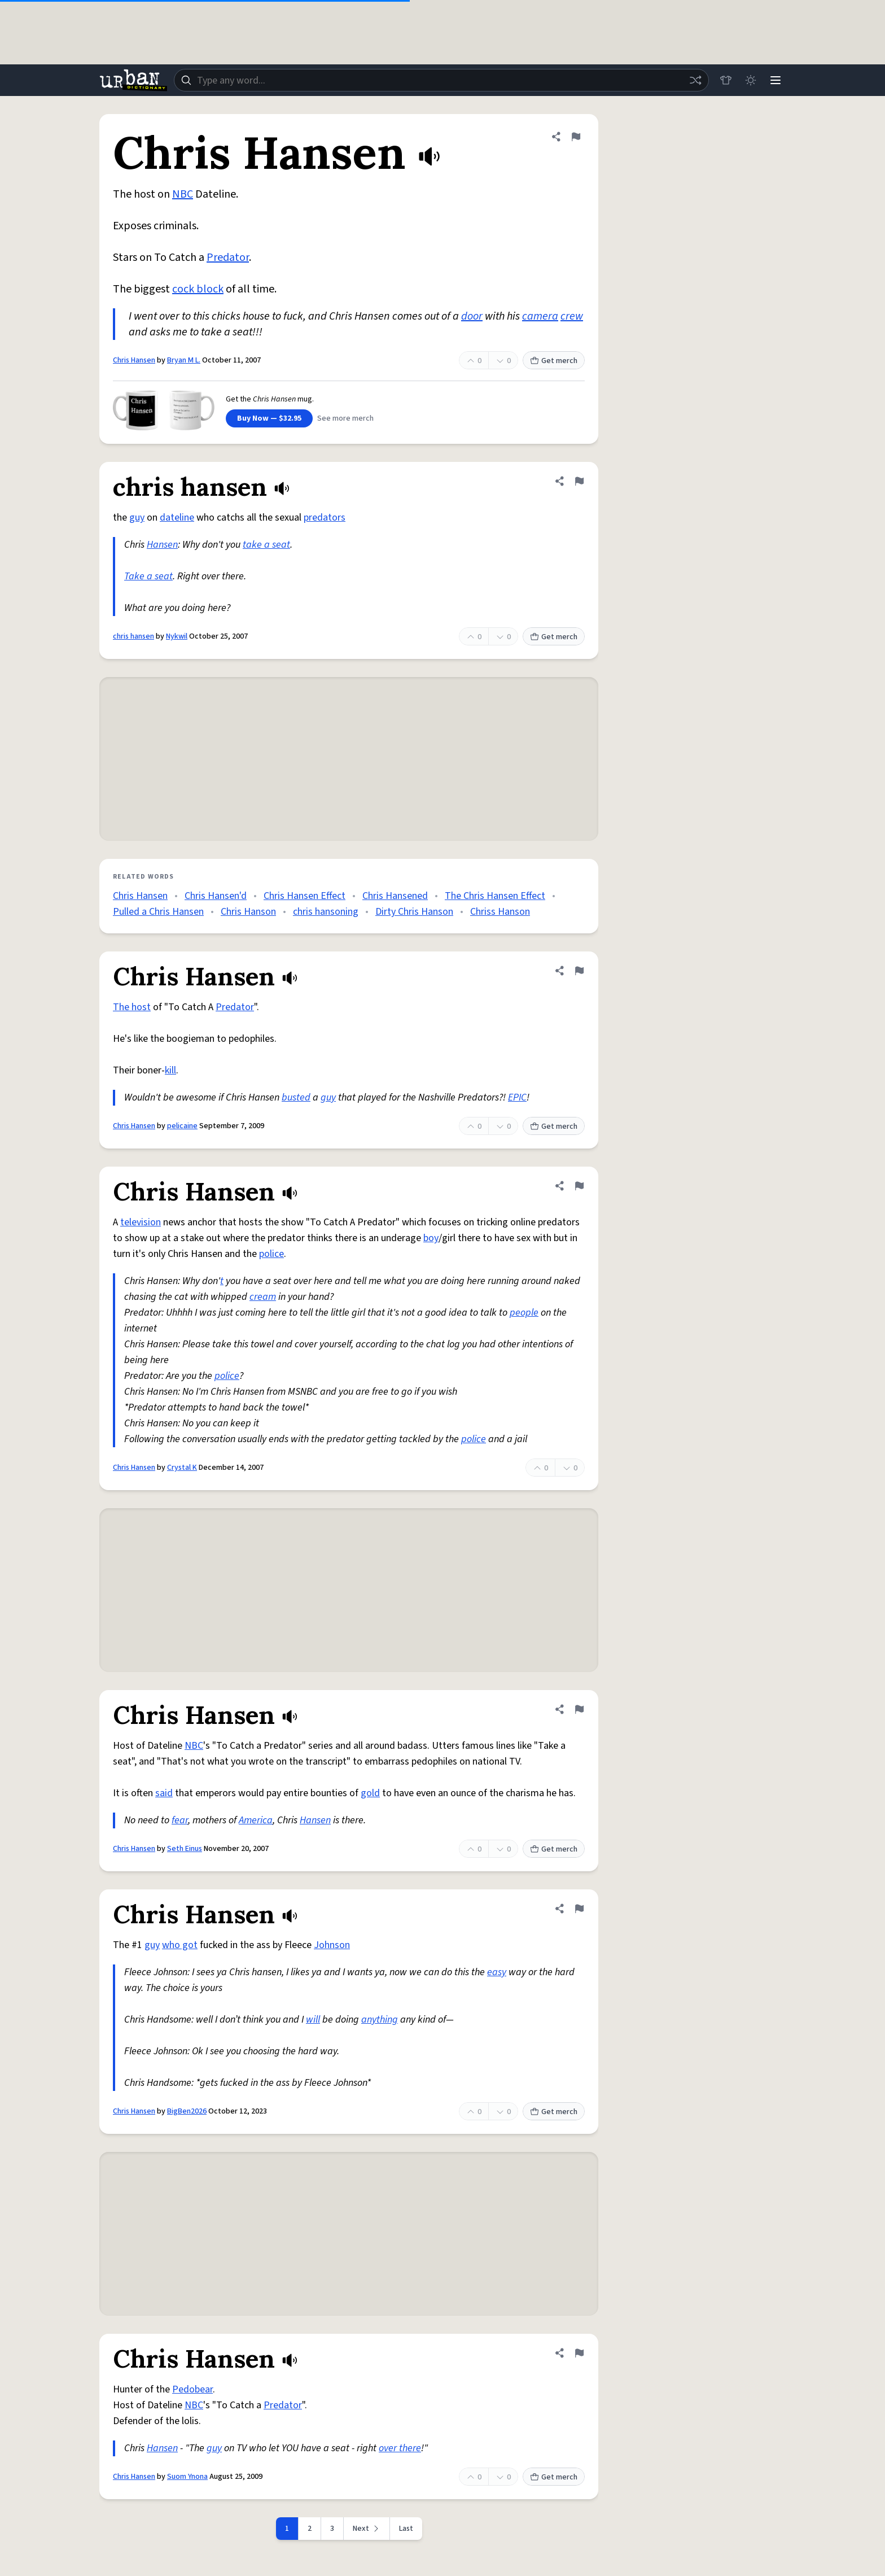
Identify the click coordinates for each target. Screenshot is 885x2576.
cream (262, 1297)
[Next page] (367, 2528)
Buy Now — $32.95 (269, 418)
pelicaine (182, 1126)
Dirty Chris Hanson (414, 912)
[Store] (726, 80)
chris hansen (133, 636)
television (140, 1222)
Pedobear (192, 2389)
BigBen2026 (187, 2111)
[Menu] (775, 80)
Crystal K (182, 1467)
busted (296, 1097)
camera (540, 316)
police (271, 1254)
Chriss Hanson (500, 912)
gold (370, 1793)
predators (324, 517)
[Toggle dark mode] (751, 80)
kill (170, 1070)
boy (431, 1238)
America (256, 1820)
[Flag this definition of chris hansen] (579, 481)
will (313, 2019)
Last (406, 2528)
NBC (182, 194)
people (524, 1313)
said (164, 1793)
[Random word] (695, 80)
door (472, 316)
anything (379, 2019)
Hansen (162, 545)
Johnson (332, 1945)
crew (571, 316)
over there (400, 2448)
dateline (177, 517)
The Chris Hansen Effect (495, 896)
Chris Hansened (395, 896)
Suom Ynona (187, 2476)
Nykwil (176, 636)
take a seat (266, 545)
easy (496, 1972)
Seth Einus (184, 1848)
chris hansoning (325, 912)
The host (132, 1007)
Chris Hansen (134, 360)
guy (136, 517)
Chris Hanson (248, 912)
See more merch (345, 418)
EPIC (517, 1097)
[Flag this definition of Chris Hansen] (576, 137)
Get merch (553, 360)
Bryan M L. (183, 360)
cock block (198, 289)
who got (180, 1945)
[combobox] (441, 80)
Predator (228, 257)
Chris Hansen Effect (304, 896)
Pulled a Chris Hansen (158, 912)
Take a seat (148, 576)
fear (180, 1820)
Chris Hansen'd (216, 896)
